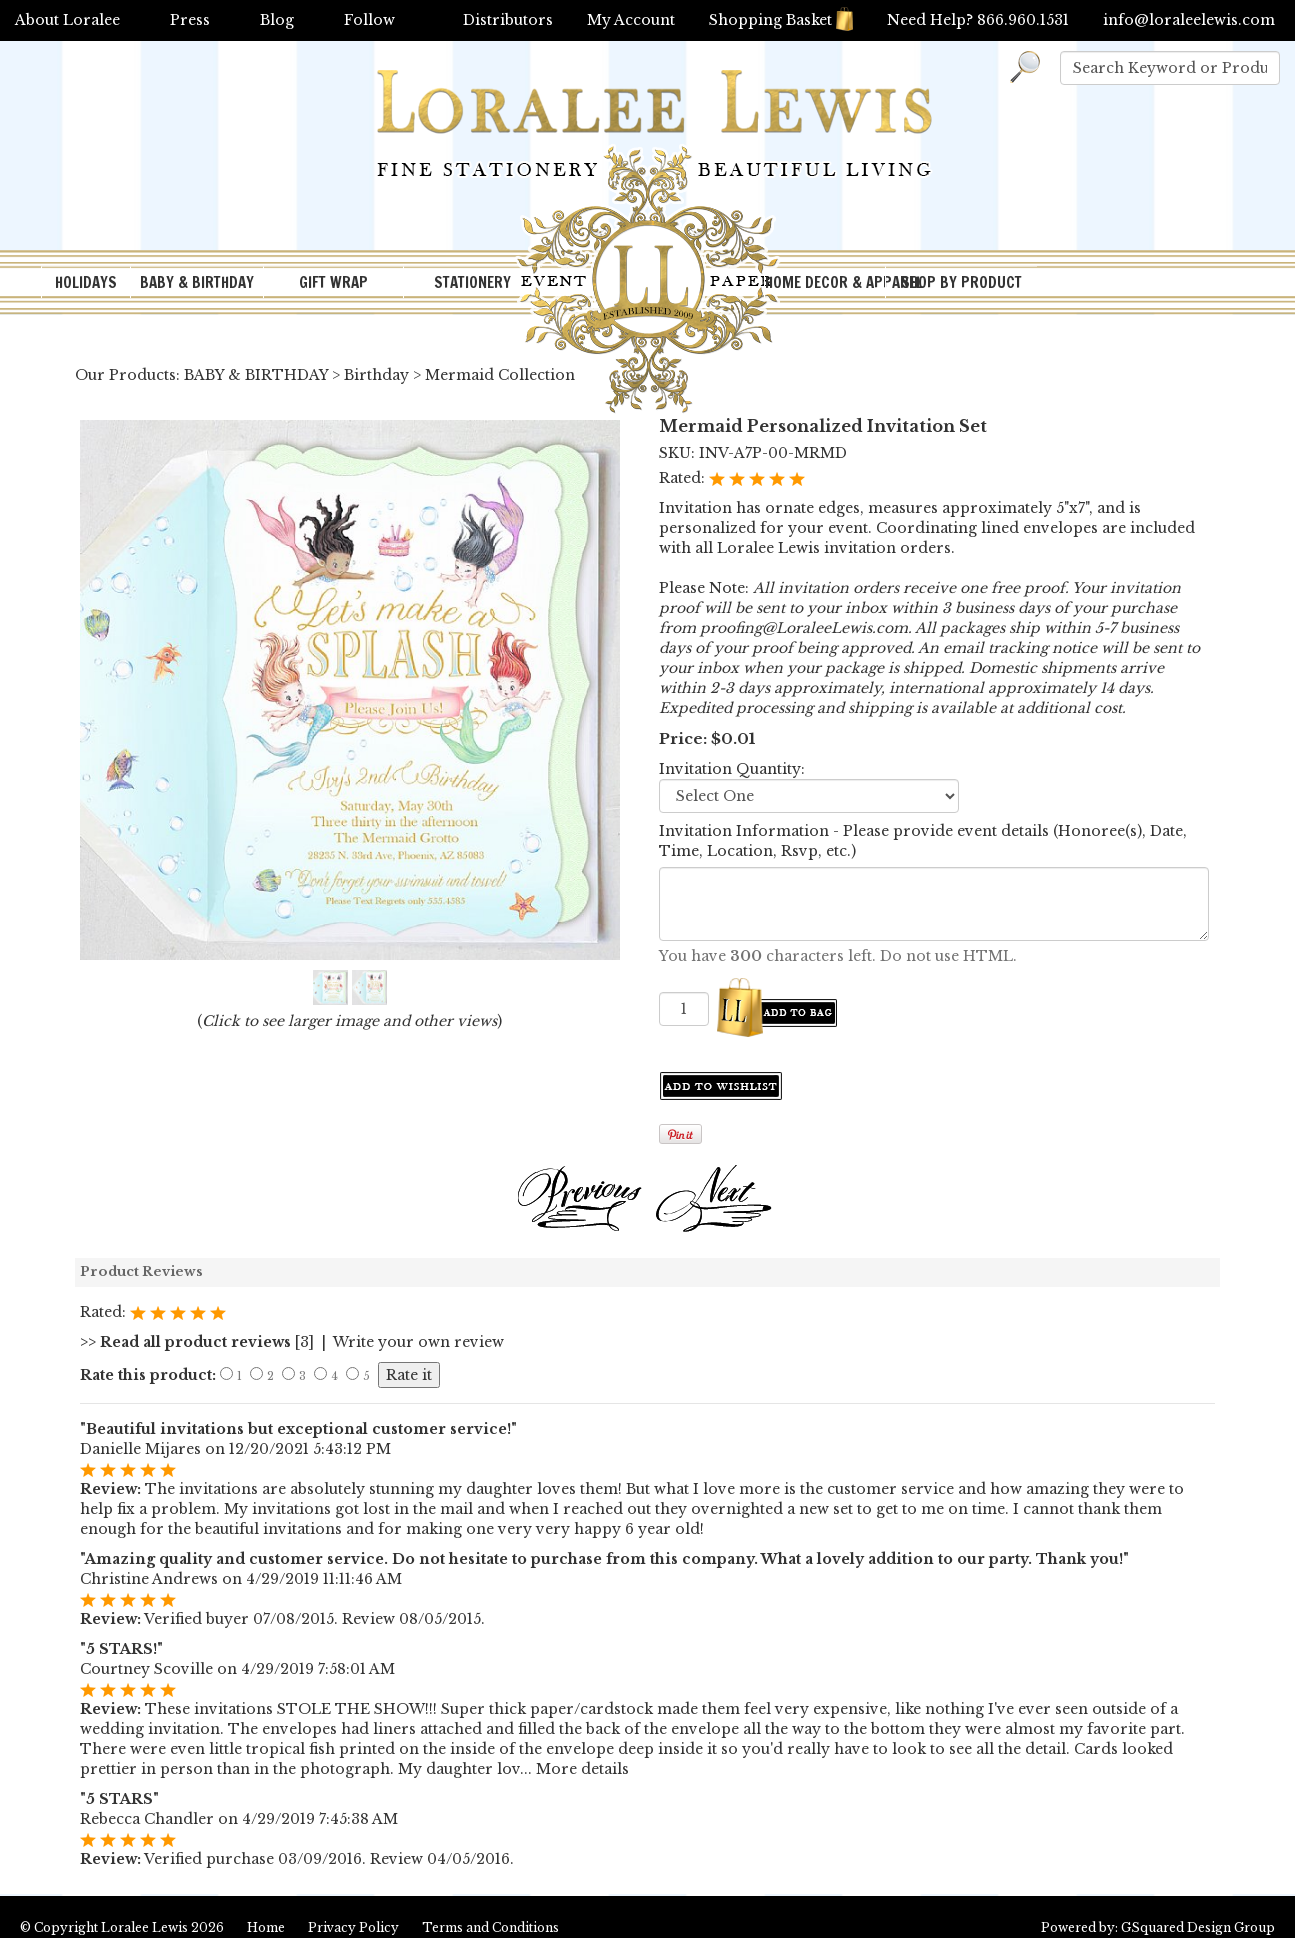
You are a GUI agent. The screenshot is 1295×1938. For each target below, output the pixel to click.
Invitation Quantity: (732, 769)
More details (582, 1769)
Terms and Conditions (490, 1927)
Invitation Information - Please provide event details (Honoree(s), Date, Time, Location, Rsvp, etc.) (923, 841)
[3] (197, 1342)
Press (190, 20)
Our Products (125, 375)
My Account (631, 20)
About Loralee (67, 20)
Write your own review (418, 1342)
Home (266, 1927)
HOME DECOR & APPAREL (825, 282)
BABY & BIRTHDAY (197, 282)
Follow (369, 20)
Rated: (684, 478)
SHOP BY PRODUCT (961, 282)
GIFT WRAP (333, 282)
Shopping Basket (781, 20)
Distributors (508, 20)
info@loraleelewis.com (1189, 20)
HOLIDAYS (86, 282)
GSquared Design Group (1198, 1927)
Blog (277, 20)
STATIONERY (472, 282)
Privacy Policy (353, 1927)
